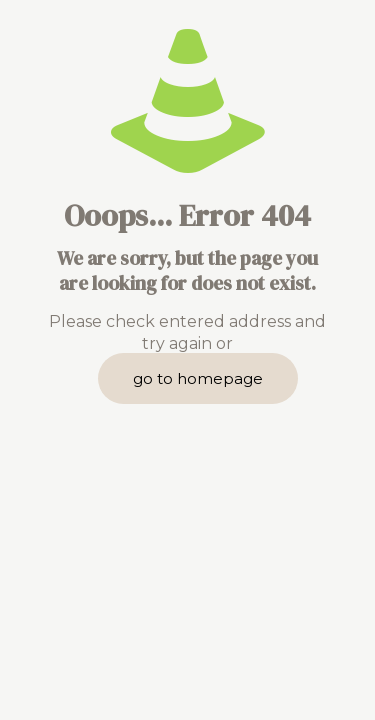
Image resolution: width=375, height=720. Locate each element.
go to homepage (198, 378)
